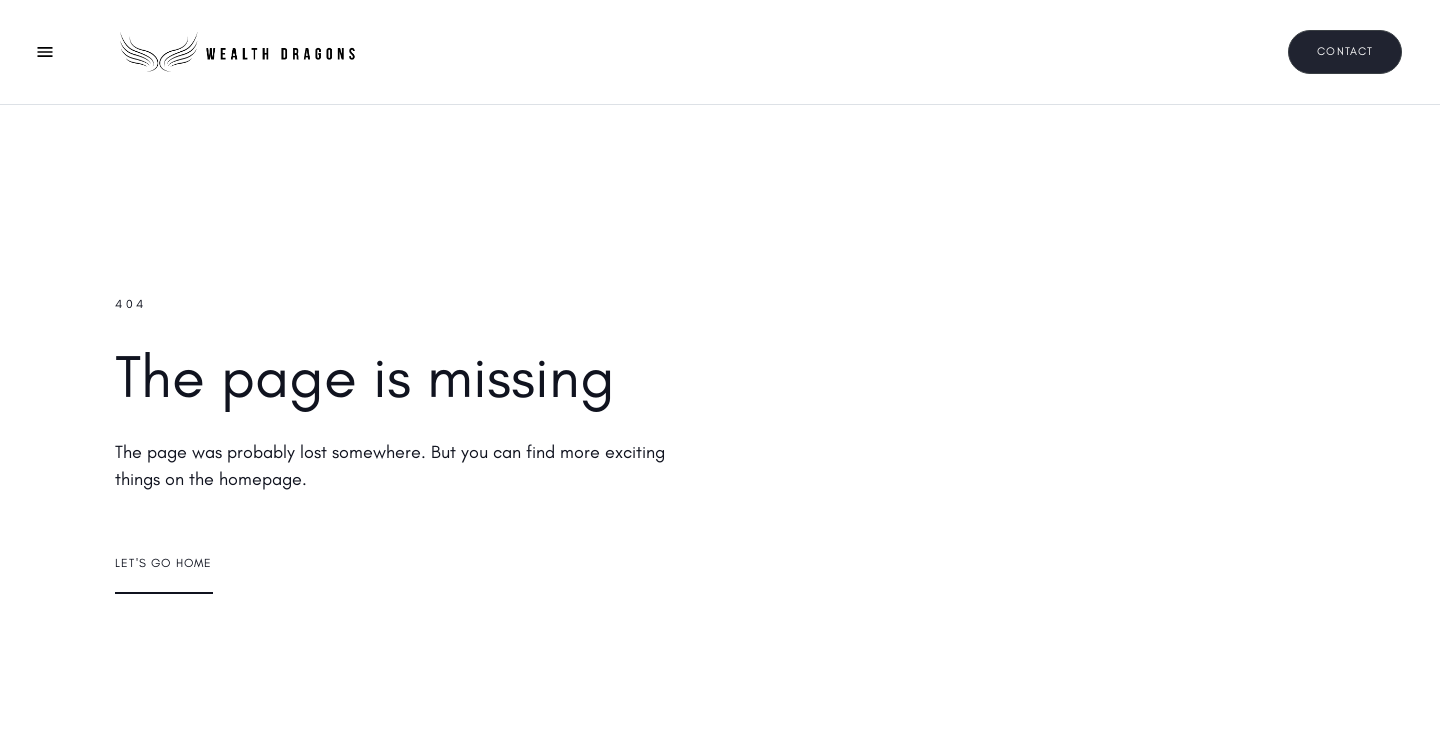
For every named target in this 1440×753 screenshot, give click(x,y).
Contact (1345, 51)
